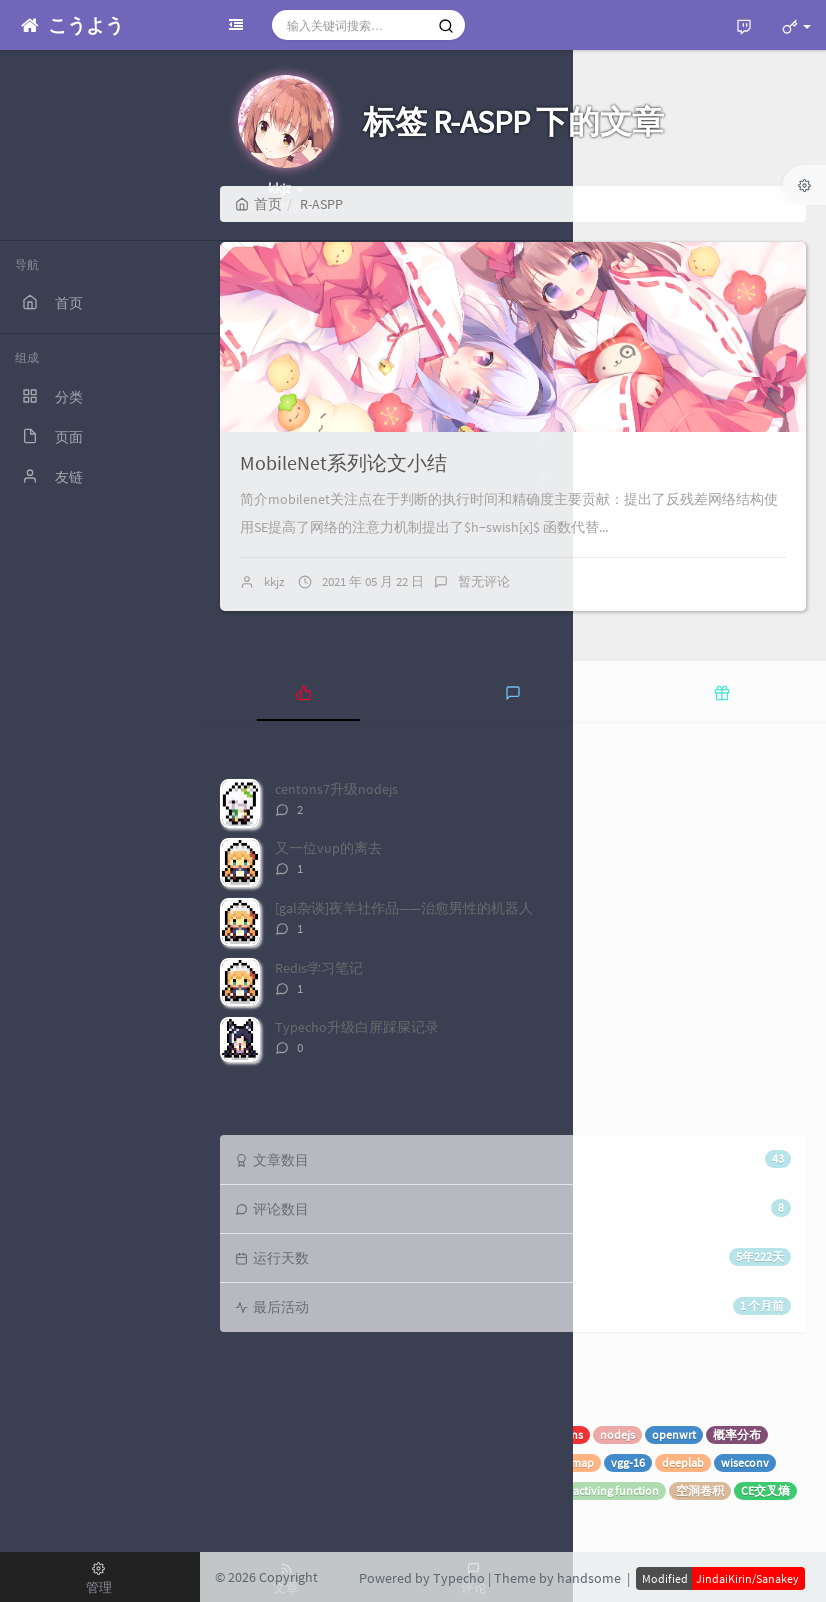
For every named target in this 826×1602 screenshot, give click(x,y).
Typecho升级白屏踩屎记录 (357, 1027)
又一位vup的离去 (328, 848)
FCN (415, 1490)
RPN (394, 1462)
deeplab (683, 1462)
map (582, 1462)
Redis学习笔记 (319, 968)
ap (547, 1462)
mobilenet (253, 1518)
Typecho (503, 1434)
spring (243, 1434)
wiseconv (745, 1462)
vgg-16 (628, 1462)
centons (562, 1434)
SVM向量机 (255, 1462)
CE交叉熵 (765, 1490)
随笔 (452, 1434)
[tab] (304, 691)
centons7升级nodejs (336, 789)
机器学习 (300, 1434)
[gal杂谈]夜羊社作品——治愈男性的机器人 (404, 908)
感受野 (538, 1490)
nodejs (617, 1434)
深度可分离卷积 (346, 1490)
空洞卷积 (700, 1490)
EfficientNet (257, 1490)
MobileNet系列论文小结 (343, 462)
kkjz (274, 581)
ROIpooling (451, 1462)
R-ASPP (316, 1518)
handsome (589, 1578)
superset (363, 1434)
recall (510, 1462)
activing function (616, 1490)
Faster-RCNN (333, 1462)
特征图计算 (473, 1490)
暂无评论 (484, 581)
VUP (412, 1434)
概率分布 (737, 1434)
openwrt (674, 1434)
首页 (258, 204)
